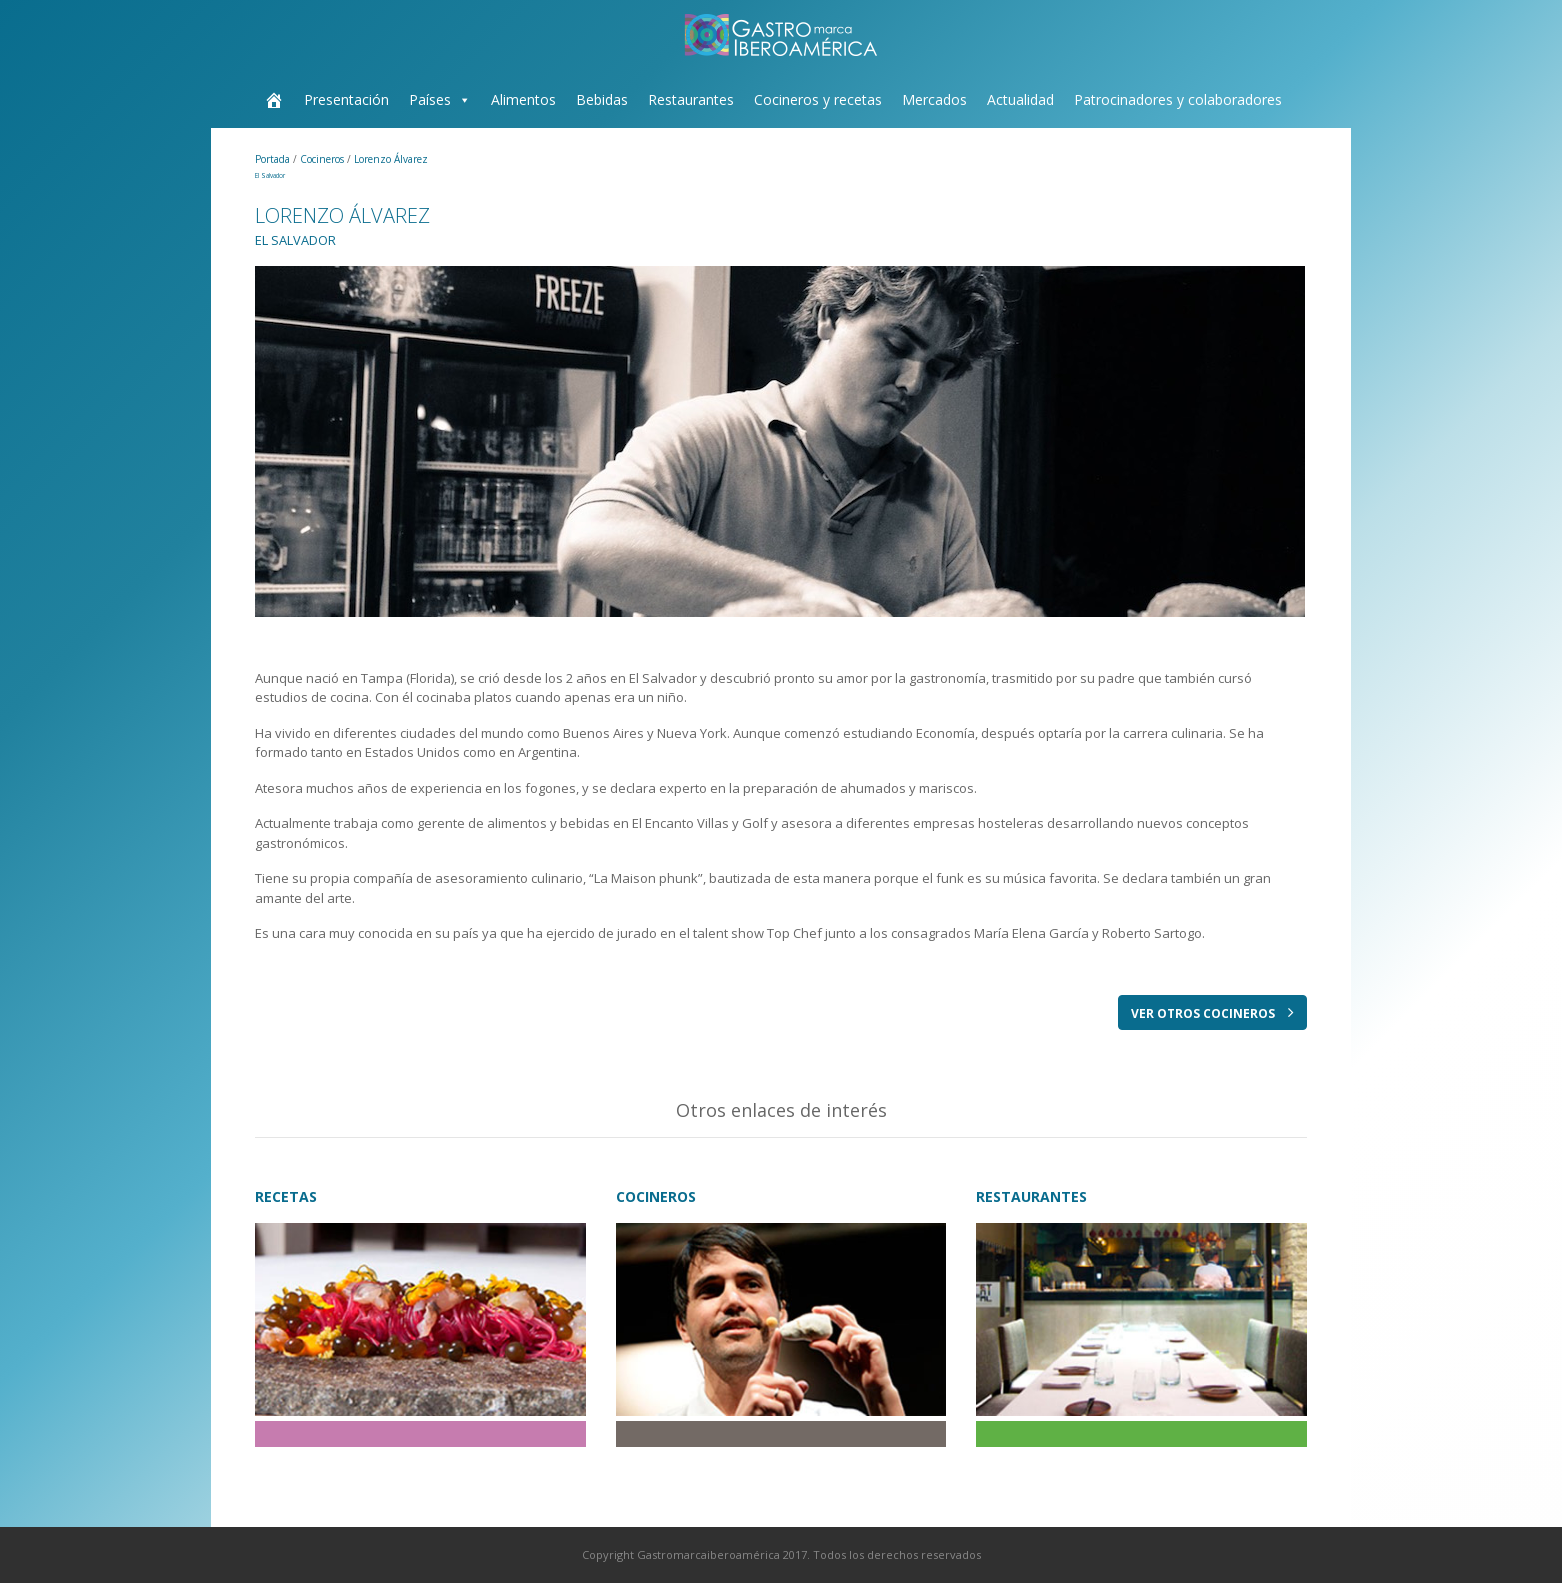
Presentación (346, 99)
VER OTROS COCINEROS (1212, 1013)
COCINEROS (656, 1196)
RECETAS (286, 1196)
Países (430, 99)
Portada (274, 159)
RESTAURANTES (1031, 1196)
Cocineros (323, 159)
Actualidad (1020, 99)
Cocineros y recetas (818, 99)
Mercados (934, 99)
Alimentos (523, 99)
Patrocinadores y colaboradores (1178, 99)
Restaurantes (691, 99)
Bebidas (602, 99)
